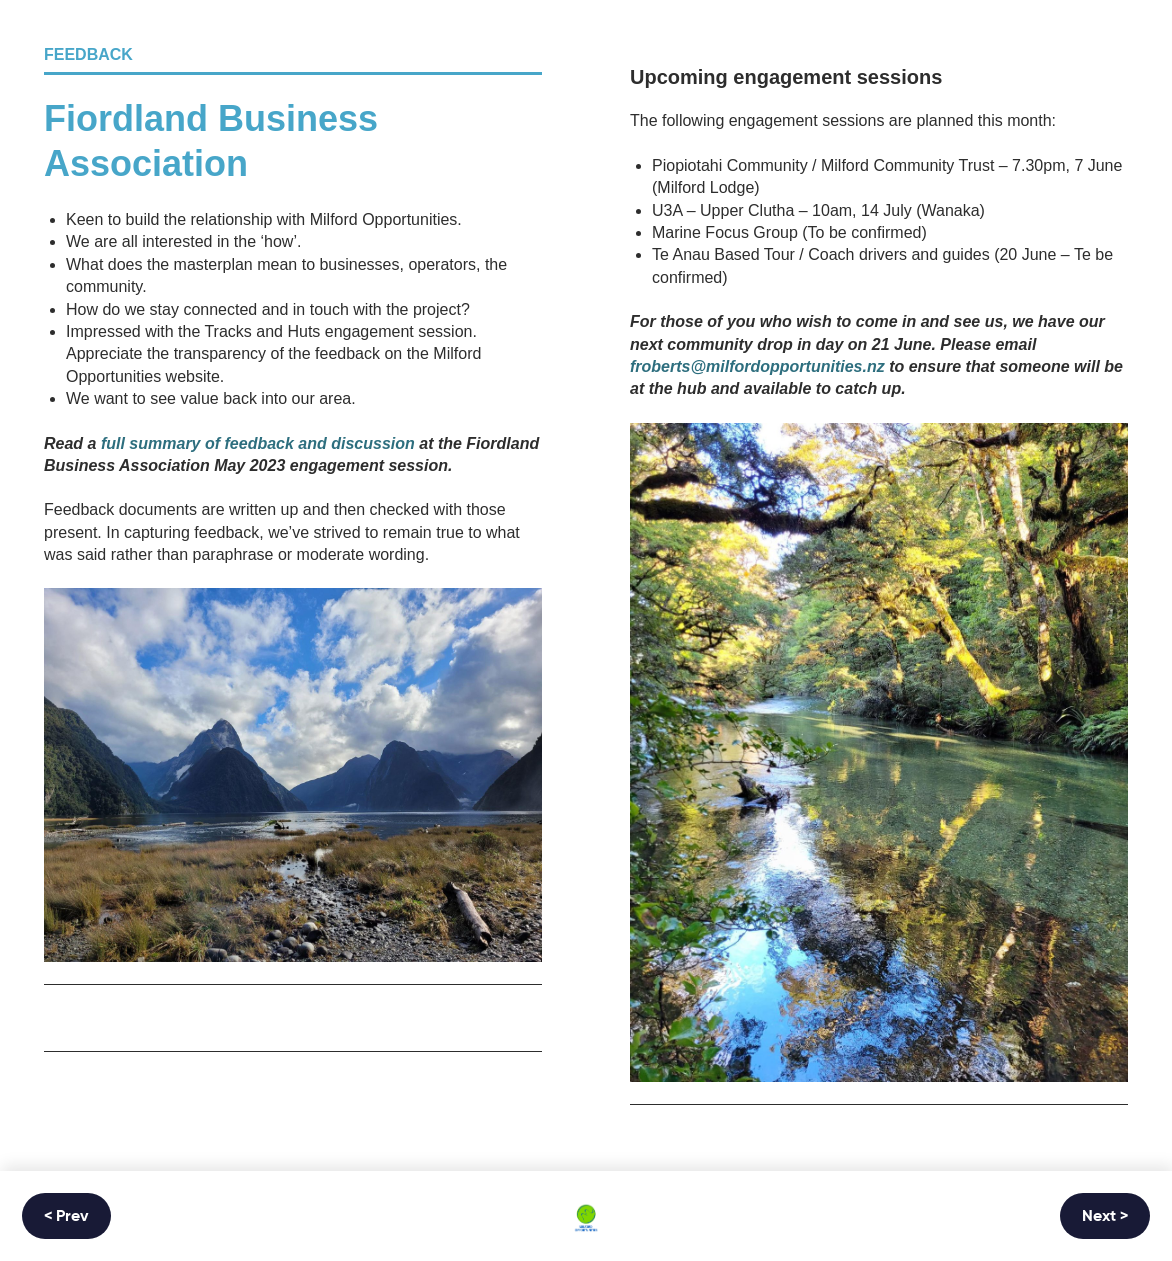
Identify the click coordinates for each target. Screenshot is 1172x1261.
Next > (1105, 1217)
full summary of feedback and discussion (258, 443)
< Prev (66, 1217)
